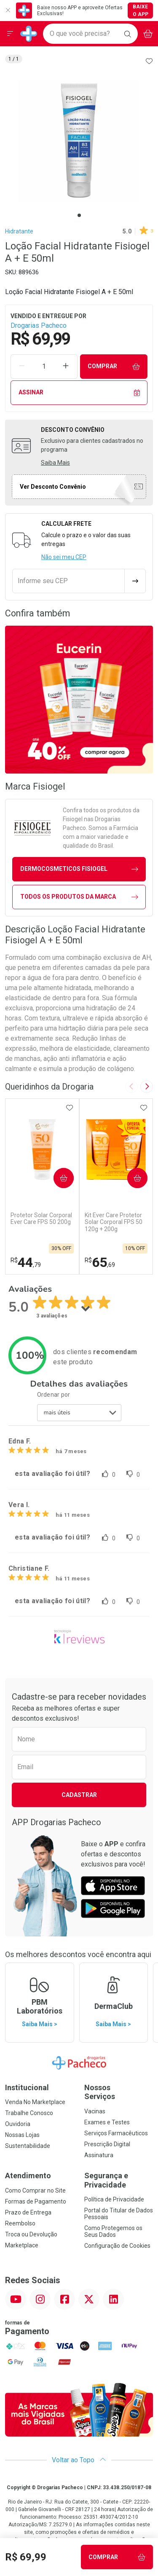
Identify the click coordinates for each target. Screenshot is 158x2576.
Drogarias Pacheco (39, 325)
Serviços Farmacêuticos (116, 2133)
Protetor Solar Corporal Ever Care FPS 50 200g (41, 1219)
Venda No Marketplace (35, 2102)
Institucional (27, 2087)
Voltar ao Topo (79, 2460)
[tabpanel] (79, 140)
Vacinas (94, 2111)
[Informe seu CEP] (68, 581)
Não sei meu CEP (63, 557)
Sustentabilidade (27, 2145)
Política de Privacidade (114, 2199)
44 (26, 1262)
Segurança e (118, 2180)
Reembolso (20, 2223)
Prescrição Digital (107, 2144)
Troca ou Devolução (31, 2234)
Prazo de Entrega (28, 2212)
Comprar (114, 366)
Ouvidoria (17, 2124)
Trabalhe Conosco (29, 2113)
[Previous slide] (131, 1086)
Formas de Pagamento (35, 2201)
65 (100, 1262)
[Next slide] (146, 1086)
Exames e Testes (107, 2122)
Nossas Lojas (22, 2134)
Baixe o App (140, 10)
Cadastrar (79, 1794)
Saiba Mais (55, 462)
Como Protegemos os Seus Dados (113, 2231)
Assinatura (98, 2155)
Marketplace (21, 2245)
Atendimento (28, 2175)
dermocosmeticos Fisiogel (79, 869)
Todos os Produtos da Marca (79, 896)
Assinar (79, 392)
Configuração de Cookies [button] (117, 2245)
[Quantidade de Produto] (44, 366)
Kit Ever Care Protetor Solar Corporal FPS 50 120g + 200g (113, 1222)
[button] (79, 140)
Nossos (118, 2092)
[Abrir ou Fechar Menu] (10, 34)
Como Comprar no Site (35, 2190)
